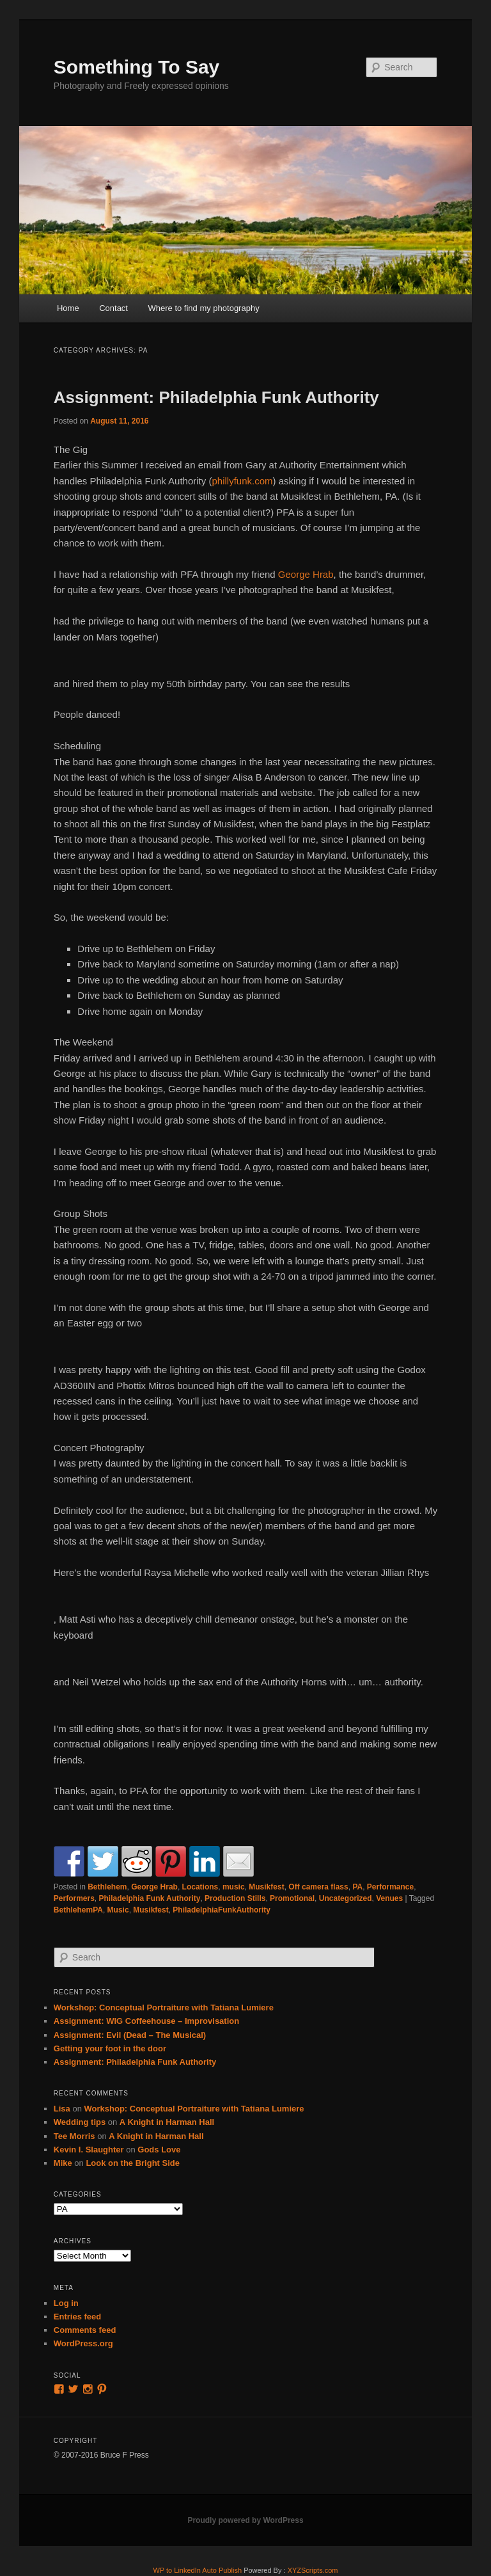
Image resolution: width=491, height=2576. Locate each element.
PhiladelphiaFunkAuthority (221, 1909)
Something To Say (136, 66)
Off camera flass (318, 1886)
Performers (74, 1898)
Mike (63, 2163)
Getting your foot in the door (110, 2048)
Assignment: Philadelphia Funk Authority (216, 397)
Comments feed (85, 2330)
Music (118, 1909)
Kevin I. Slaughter (89, 2149)
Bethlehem (107, 1886)
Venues (389, 1898)
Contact (113, 308)
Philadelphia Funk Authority (150, 1898)
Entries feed (77, 2316)
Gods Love (158, 2149)
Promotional (292, 1898)
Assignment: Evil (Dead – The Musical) (130, 2035)
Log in (66, 2303)
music (233, 1886)
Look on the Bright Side (133, 2163)
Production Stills (235, 1898)
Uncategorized (345, 1898)
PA (357, 1886)
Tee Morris (74, 2136)
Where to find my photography (203, 308)
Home (68, 308)
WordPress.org (83, 2343)
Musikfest (266, 1886)
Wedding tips (79, 2122)
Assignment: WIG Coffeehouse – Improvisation (146, 2021)
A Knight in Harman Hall (167, 2122)
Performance (390, 1886)
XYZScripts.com (313, 2570)
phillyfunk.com (242, 480)
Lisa (62, 2108)
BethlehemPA (78, 1909)
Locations (200, 1886)
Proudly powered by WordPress (245, 2520)
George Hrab (306, 574)
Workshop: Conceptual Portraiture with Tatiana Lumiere (164, 2007)
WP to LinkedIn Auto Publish (197, 2570)
